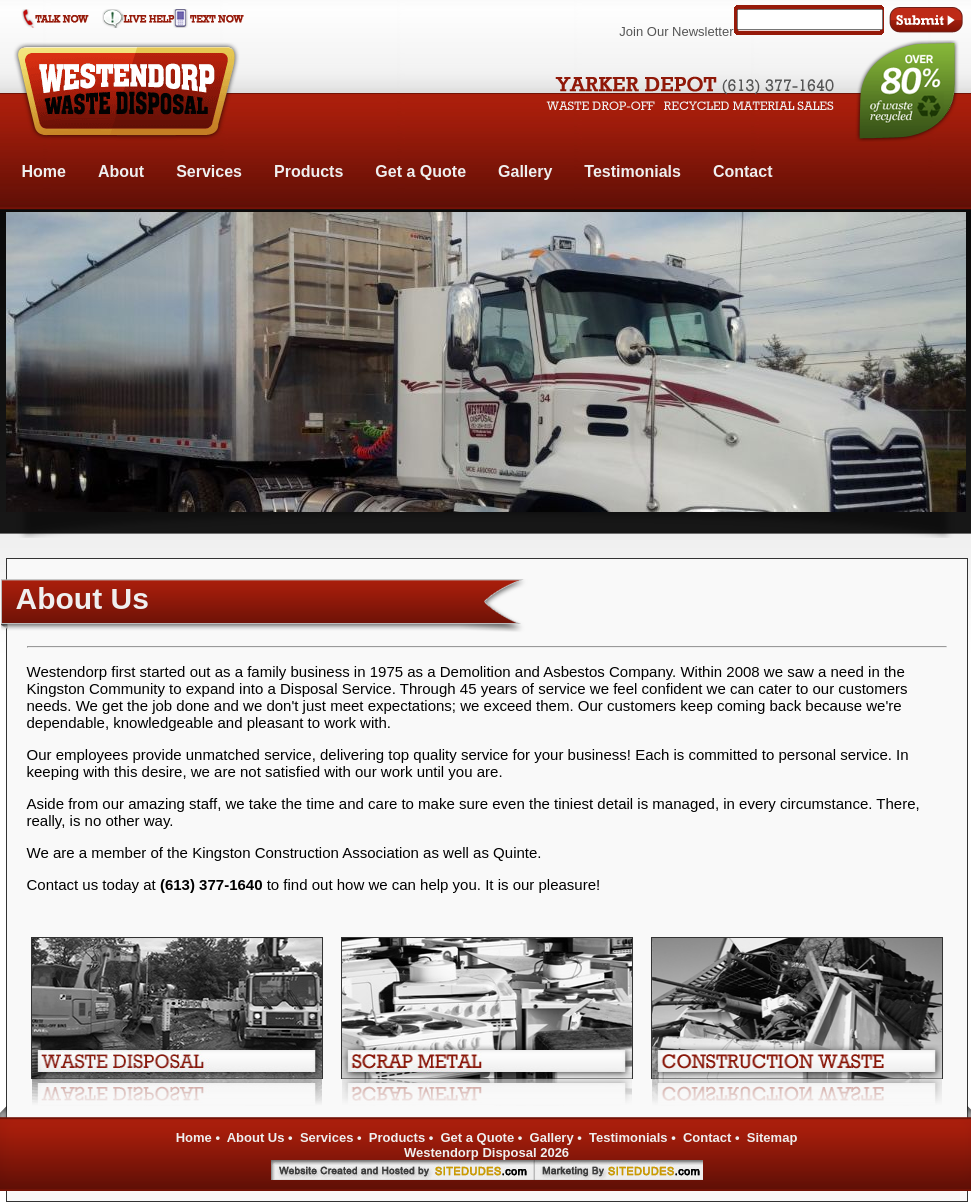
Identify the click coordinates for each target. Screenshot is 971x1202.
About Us (256, 1137)
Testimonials (632, 171)
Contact (743, 171)
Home (44, 171)
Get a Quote (420, 171)
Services (209, 171)
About (121, 171)
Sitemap (772, 1137)
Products (308, 171)
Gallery (525, 171)
